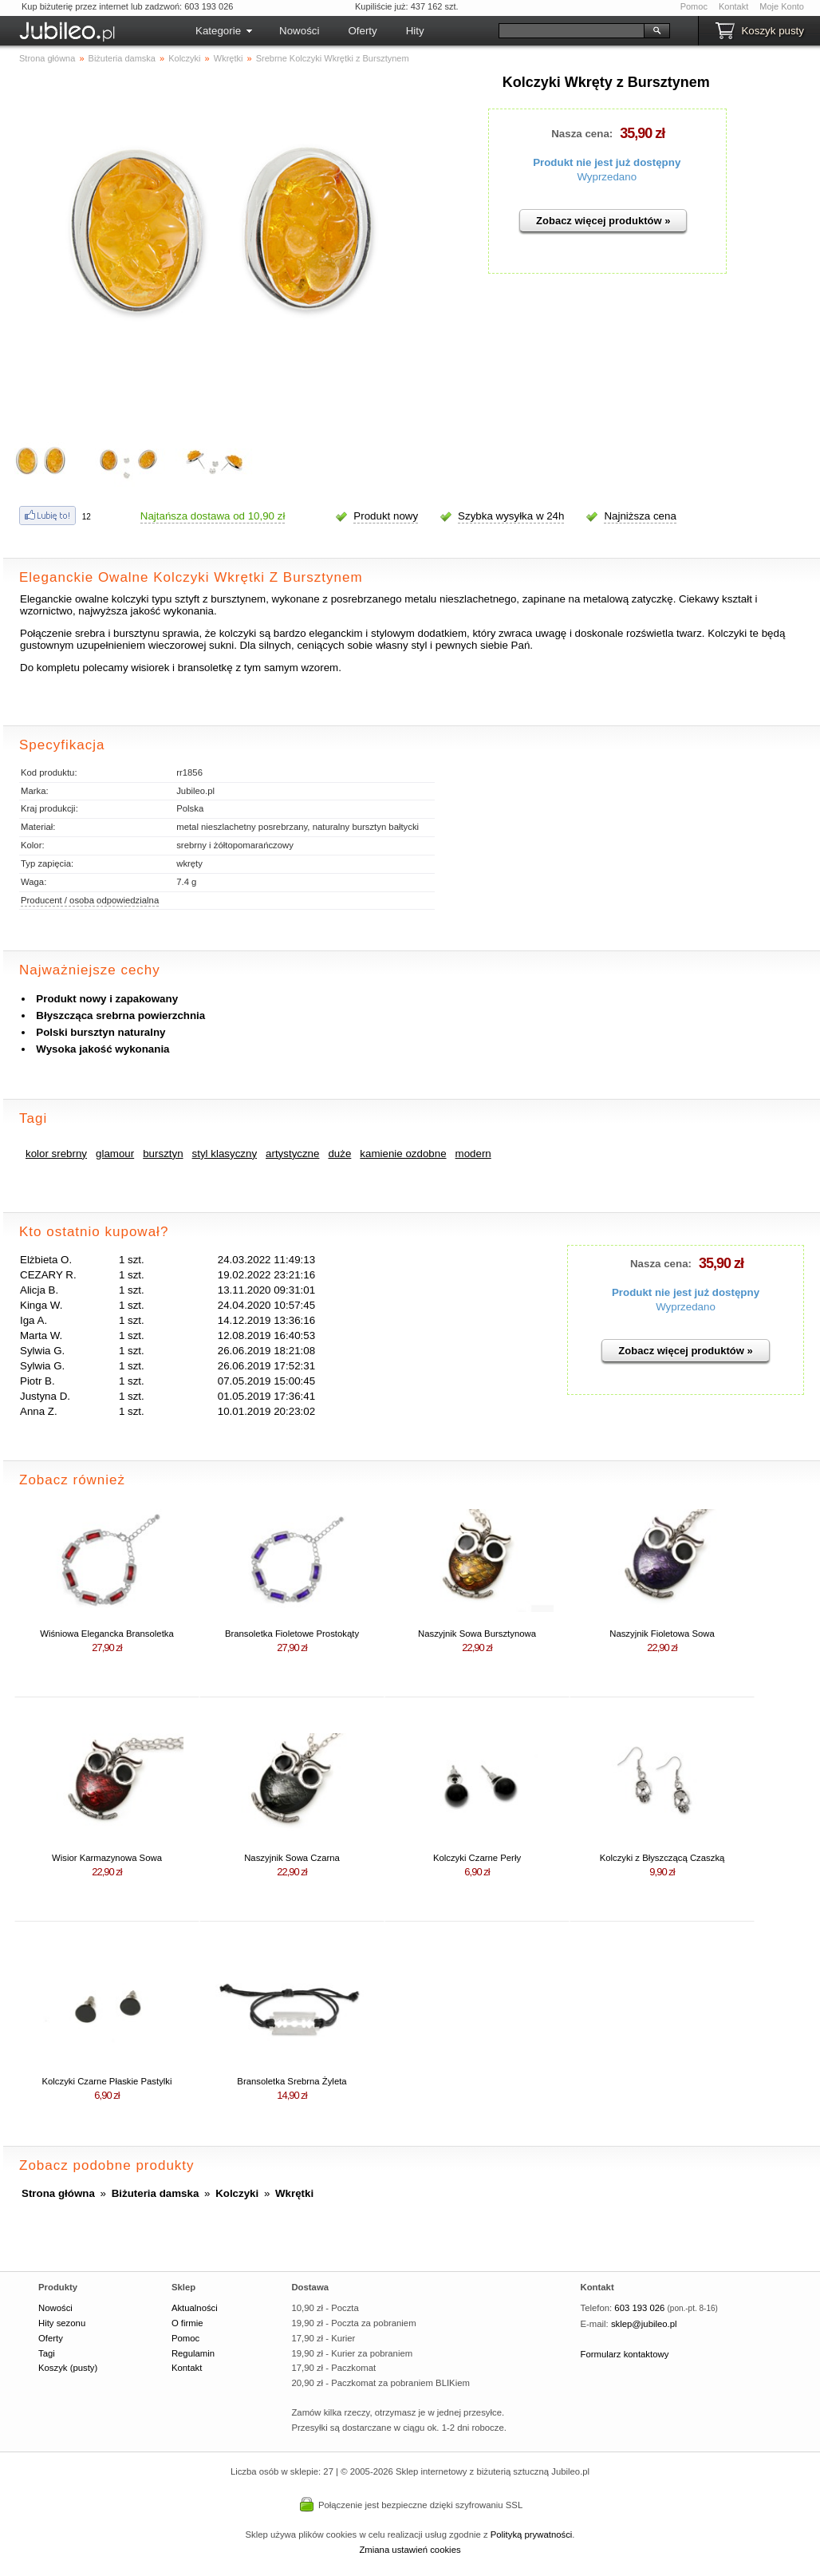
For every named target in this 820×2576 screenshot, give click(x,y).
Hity (415, 31)
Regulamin (193, 2353)
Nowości (299, 31)
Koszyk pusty (772, 31)
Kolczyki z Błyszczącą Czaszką (662, 1858)
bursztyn (163, 1154)
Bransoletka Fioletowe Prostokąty (292, 1633)
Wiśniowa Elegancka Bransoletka (107, 1633)
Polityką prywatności (532, 2534)
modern (473, 1154)
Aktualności (194, 2308)
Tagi (46, 2353)
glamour (115, 1154)
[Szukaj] (572, 30)
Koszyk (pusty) (67, 2368)
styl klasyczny (224, 1154)
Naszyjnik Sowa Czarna (292, 1858)
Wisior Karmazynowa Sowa (107, 1858)
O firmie (187, 2323)
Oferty (362, 31)
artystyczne (292, 1154)
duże (339, 1154)
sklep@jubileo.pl (644, 2324)
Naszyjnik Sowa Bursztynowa (477, 1633)
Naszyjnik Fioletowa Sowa (662, 1633)
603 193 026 (639, 2308)
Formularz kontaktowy (625, 2354)
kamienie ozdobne (403, 1154)
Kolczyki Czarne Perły (477, 1858)
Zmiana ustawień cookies (409, 2549)
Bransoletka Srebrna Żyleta (291, 2081)
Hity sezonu (61, 2323)
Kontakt (733, 6)
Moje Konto (781, 6)
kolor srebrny (56, 1154)
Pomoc (694, 6)
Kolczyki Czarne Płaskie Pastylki (106, 2081)
